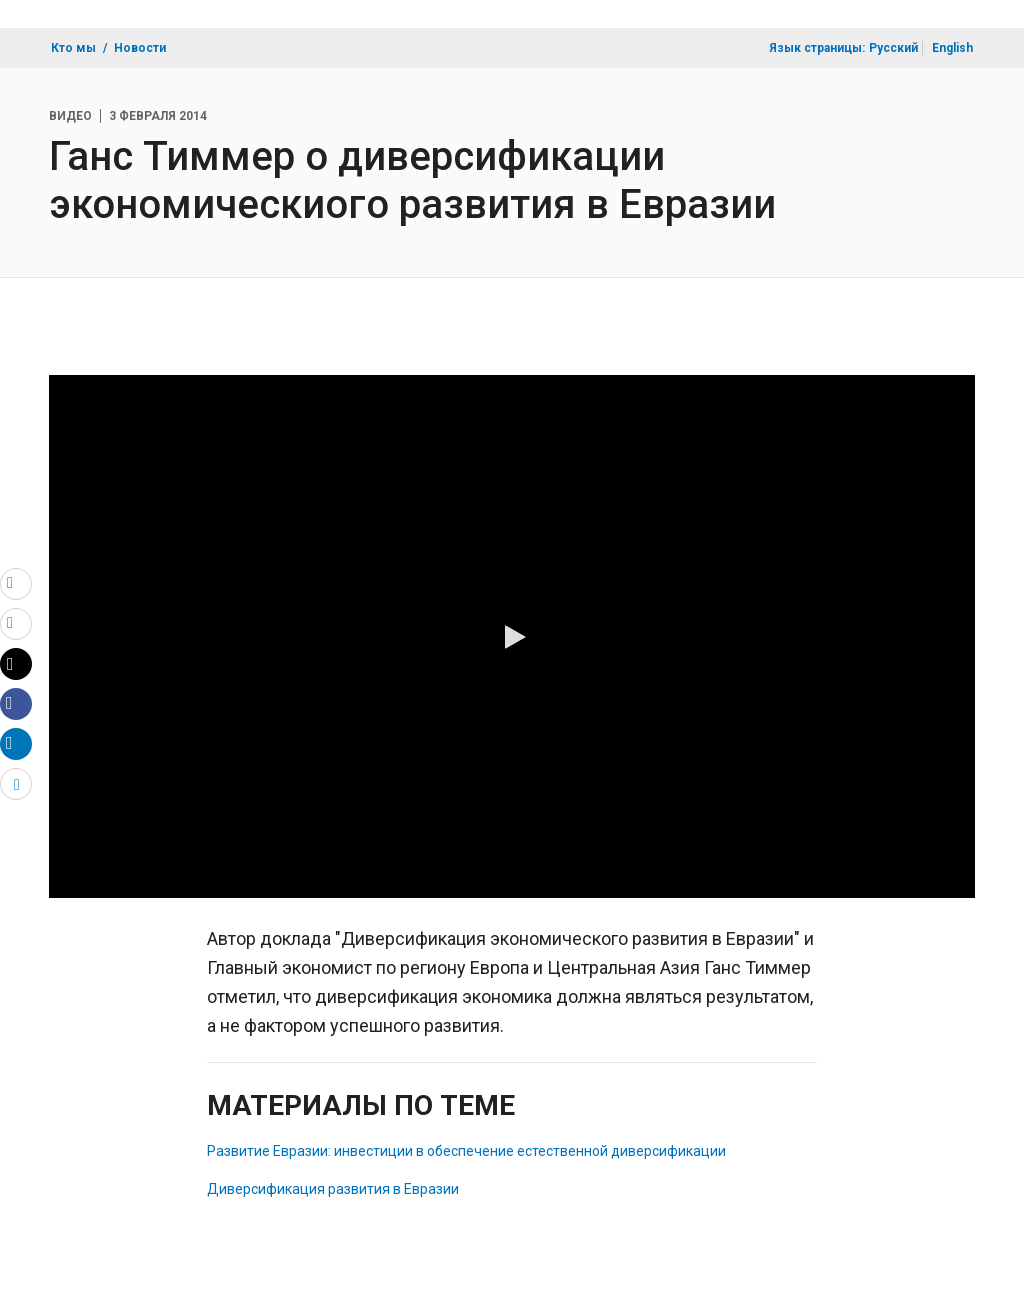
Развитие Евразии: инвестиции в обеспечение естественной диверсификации (466, 1151)
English (952, 48)
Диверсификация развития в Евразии (333, 1189)
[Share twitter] (16, 664)
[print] (16, 623)
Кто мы (73, 48)
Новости (140, 48)
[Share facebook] (16, 703)
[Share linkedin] (16, 743)
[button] (512, 637)
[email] (16, 583)
